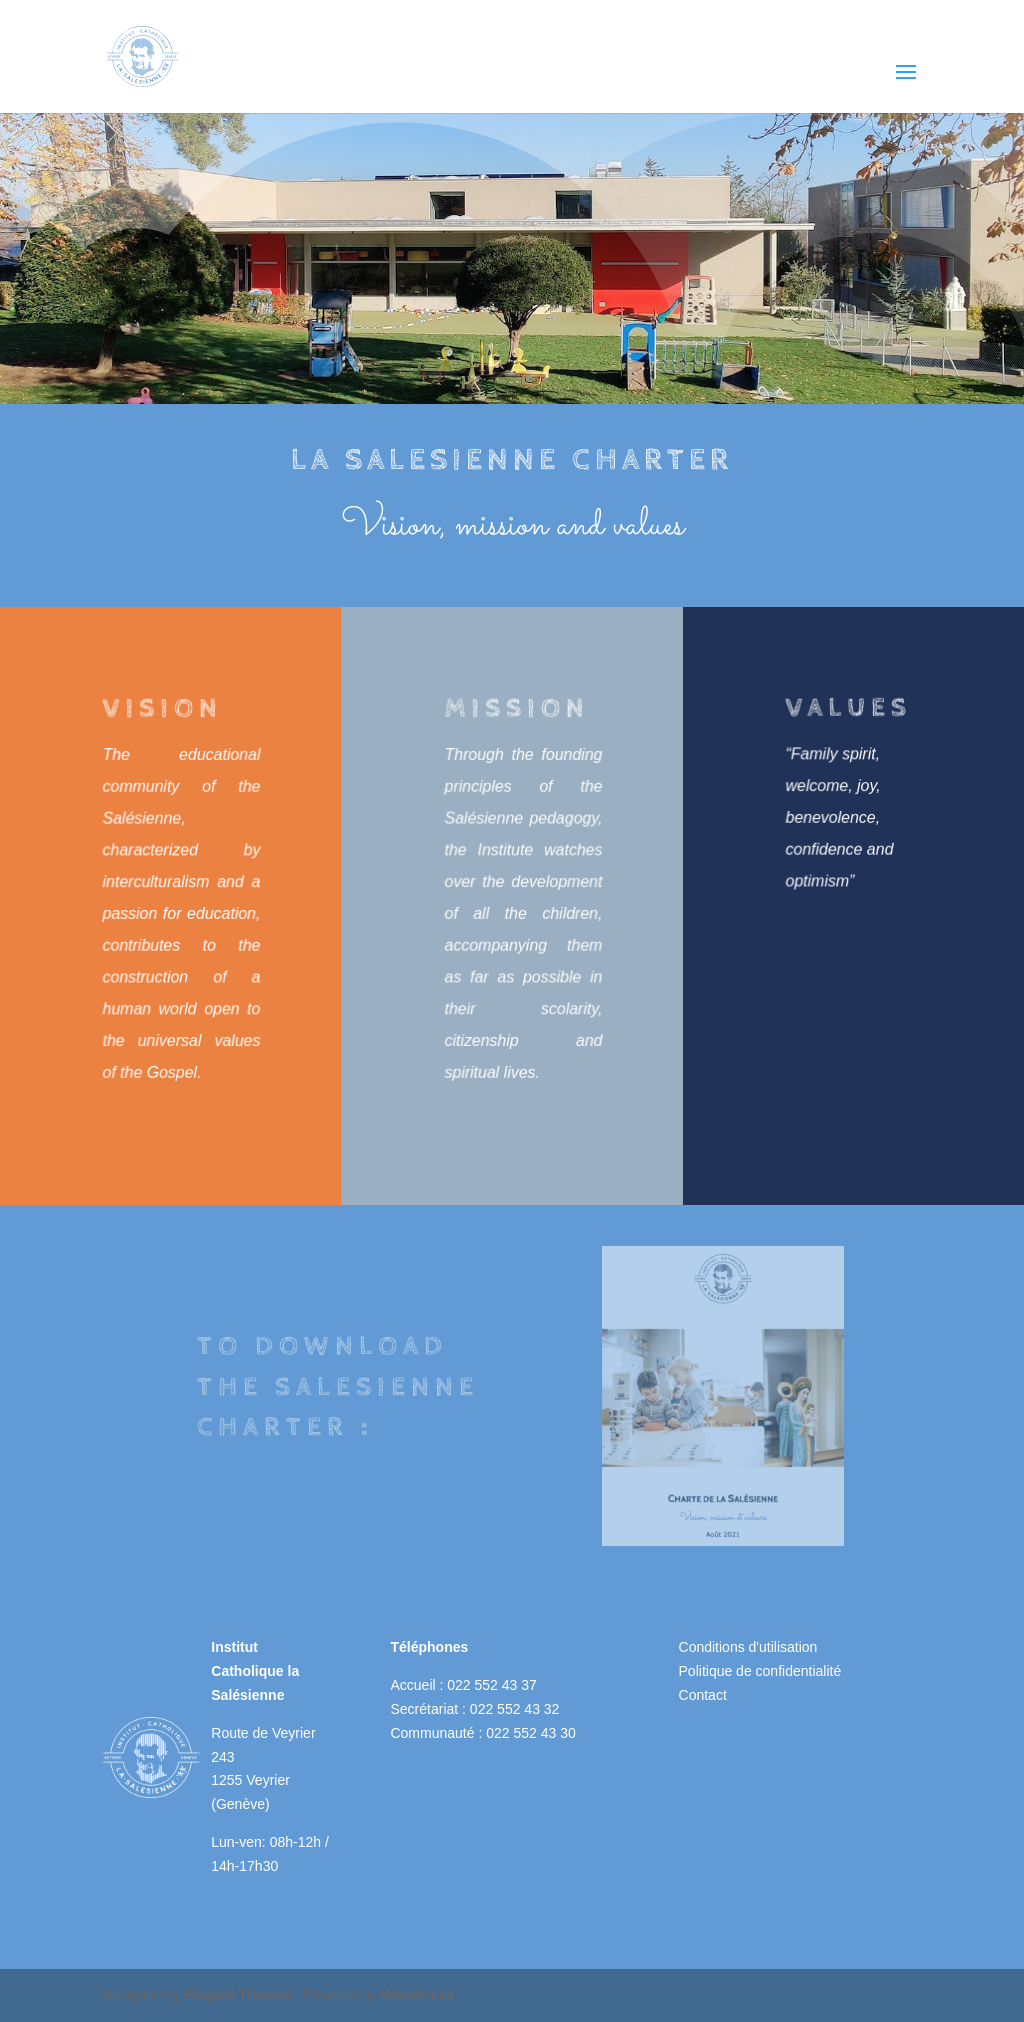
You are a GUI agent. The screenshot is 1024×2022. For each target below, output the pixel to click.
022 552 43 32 (515, 1709)
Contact (703, 1695)
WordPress (418, 1995)
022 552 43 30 (531, 1733)
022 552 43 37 (492, 1685)
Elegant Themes (237, 1995)
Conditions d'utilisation (748, 1647)
